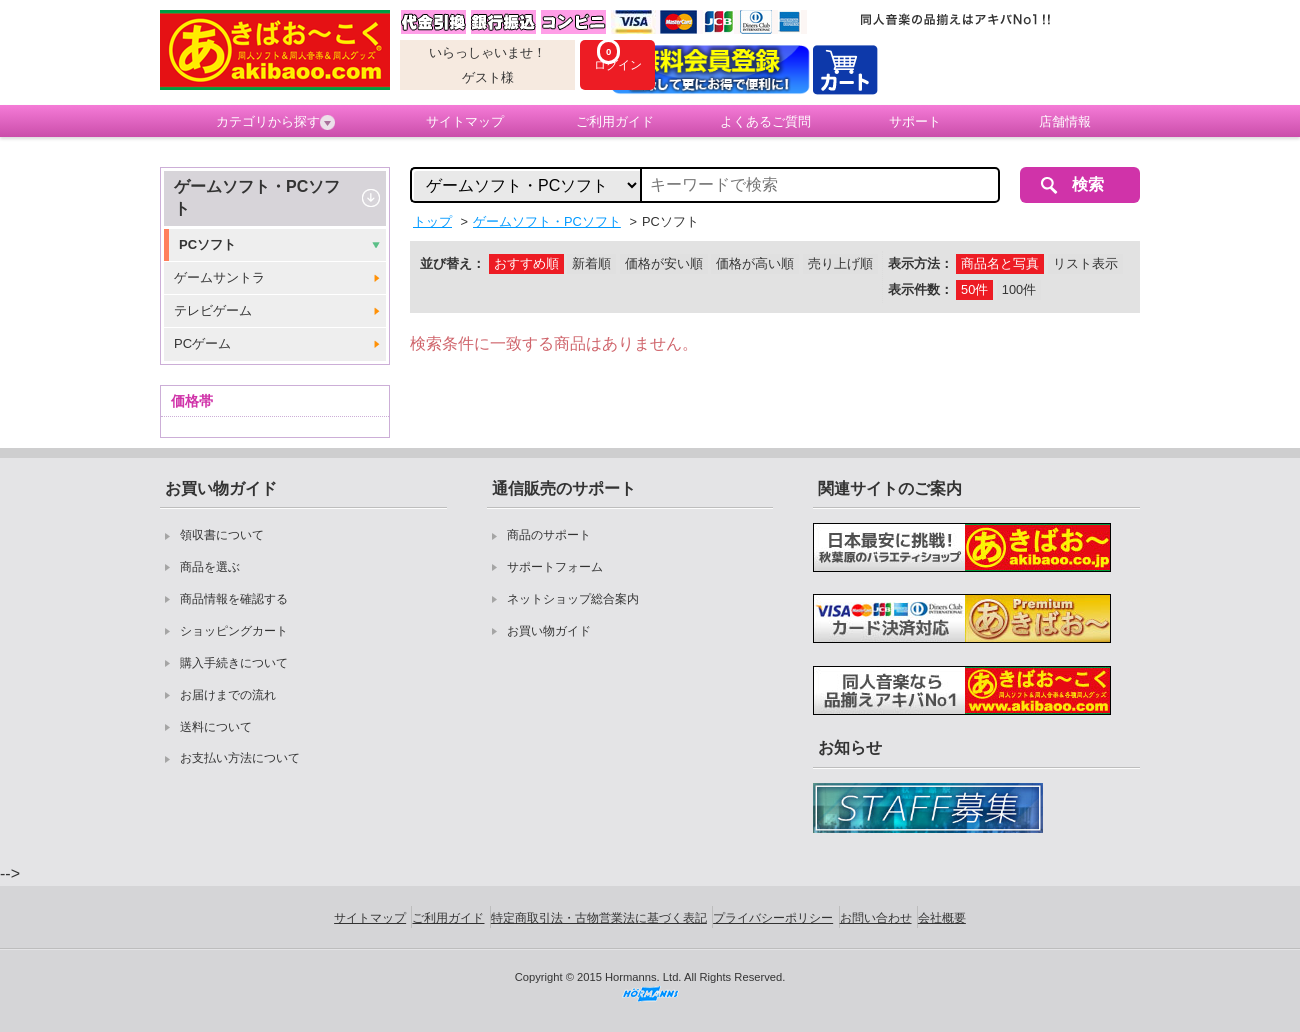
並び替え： (452, 263)
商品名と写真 (1000, 263)
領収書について (222, 535)
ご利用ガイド (615, 121)
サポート (915, 121)
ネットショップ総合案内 (573, 599)
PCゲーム (202, 343)
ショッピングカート (234, 631)
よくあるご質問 (765, 121)
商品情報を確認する (234, 599)
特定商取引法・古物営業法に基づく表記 (599, 918)
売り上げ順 (840, 263)
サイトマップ (465, 121)
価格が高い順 (755, 263)
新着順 (591, 263)
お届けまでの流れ (228, 695)
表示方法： (920, 263)
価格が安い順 (664, 263)
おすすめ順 (526, 263)
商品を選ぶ (210, 567)
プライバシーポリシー (773, 918)
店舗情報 (1065, 121)
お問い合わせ (876, 918)
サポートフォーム (555, 567)
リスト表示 (1085, 263)
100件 (1019, 289)
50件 (974, 289)
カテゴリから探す (275, 122)
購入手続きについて (234, 663)
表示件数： (920, 289)
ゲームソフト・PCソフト (257, 197)
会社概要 (942, 918)
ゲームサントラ (219, 277)
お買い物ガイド (549, 631)
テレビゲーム (213, 310)
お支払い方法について (240, 758)
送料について (216, 727)
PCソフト (207, 244)
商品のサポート (549, 535)
